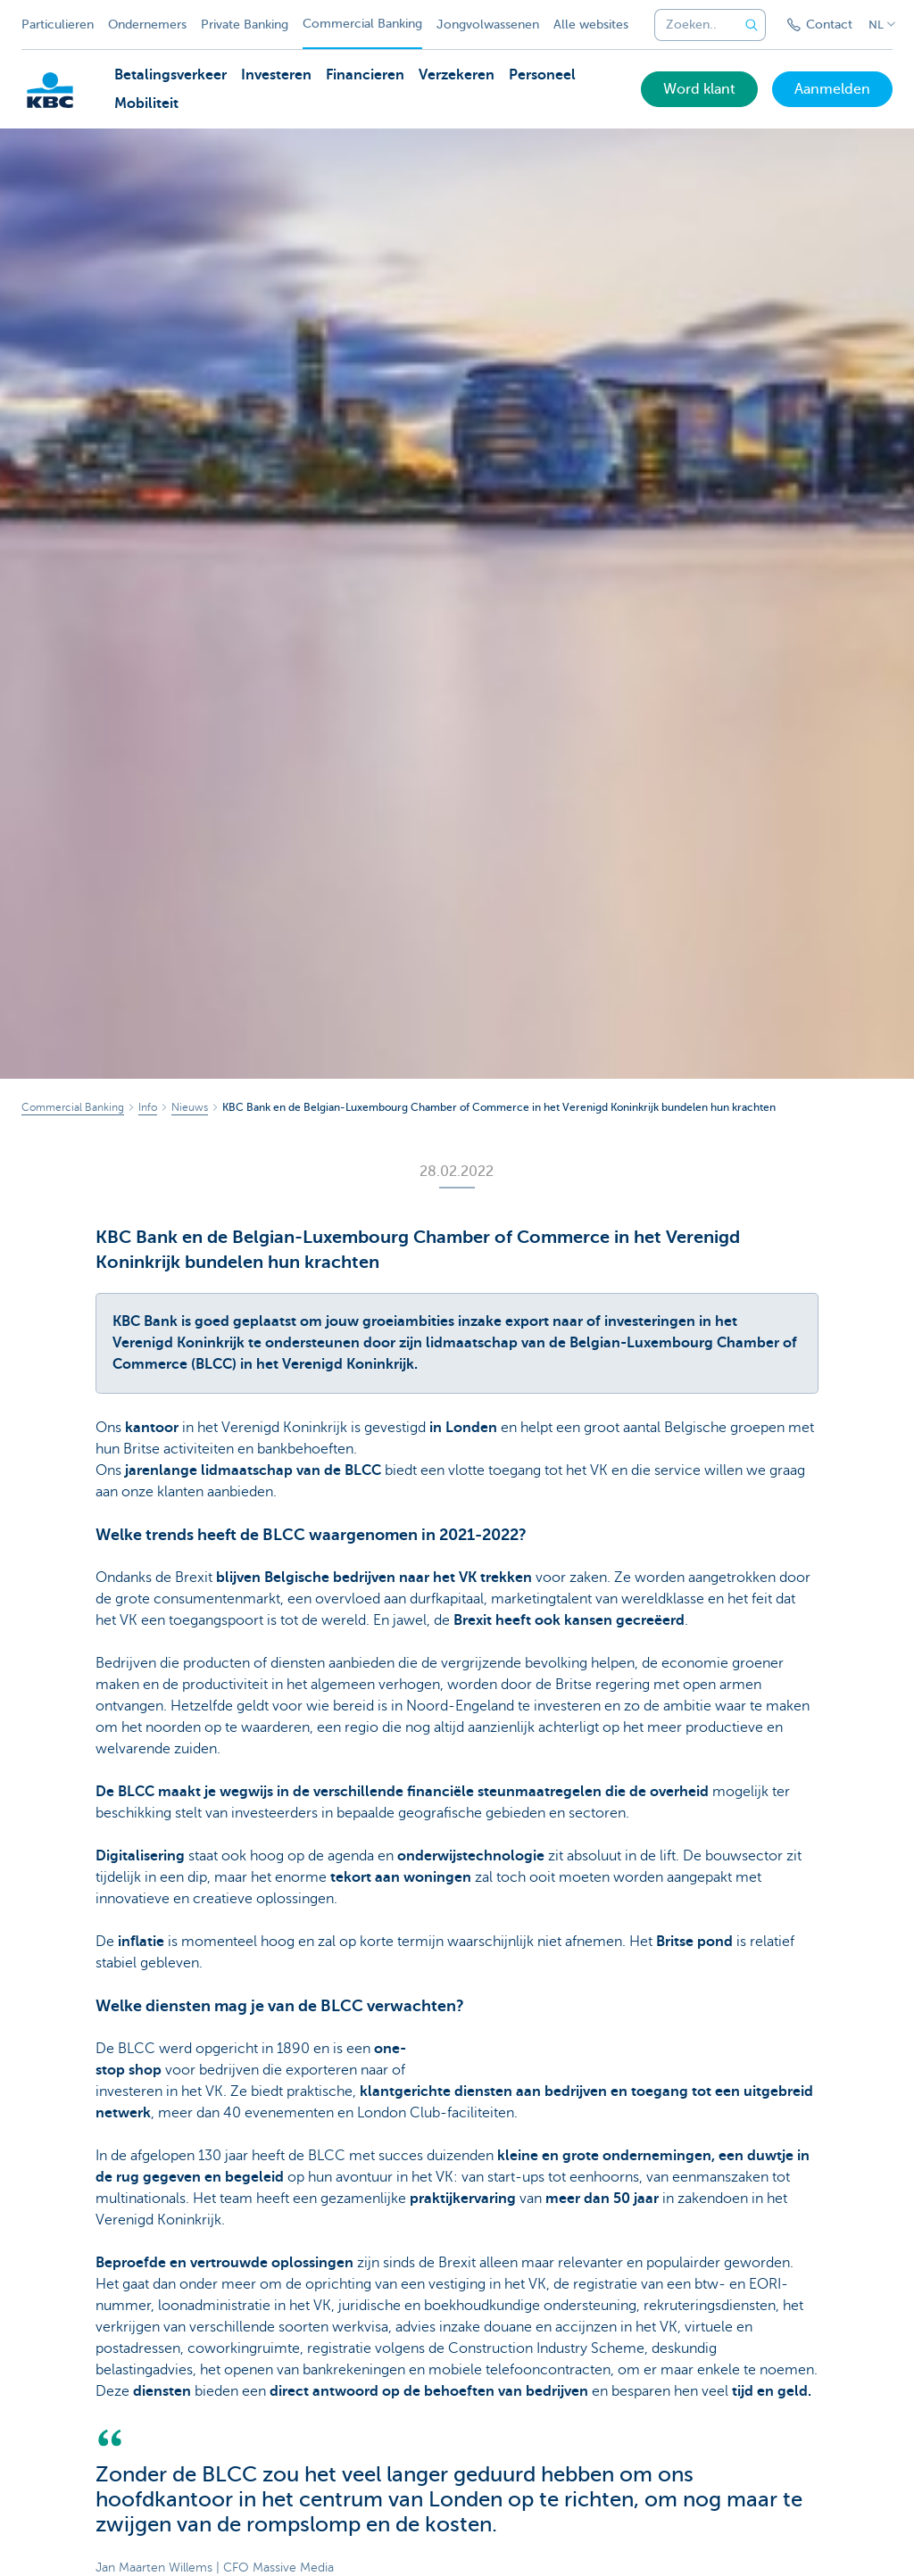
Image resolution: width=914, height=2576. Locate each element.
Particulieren (57, 24)
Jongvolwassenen (487, 24)
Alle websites (590, 24)
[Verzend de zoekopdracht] (751, 25)
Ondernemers (147, 24)
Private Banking (244, 24)
